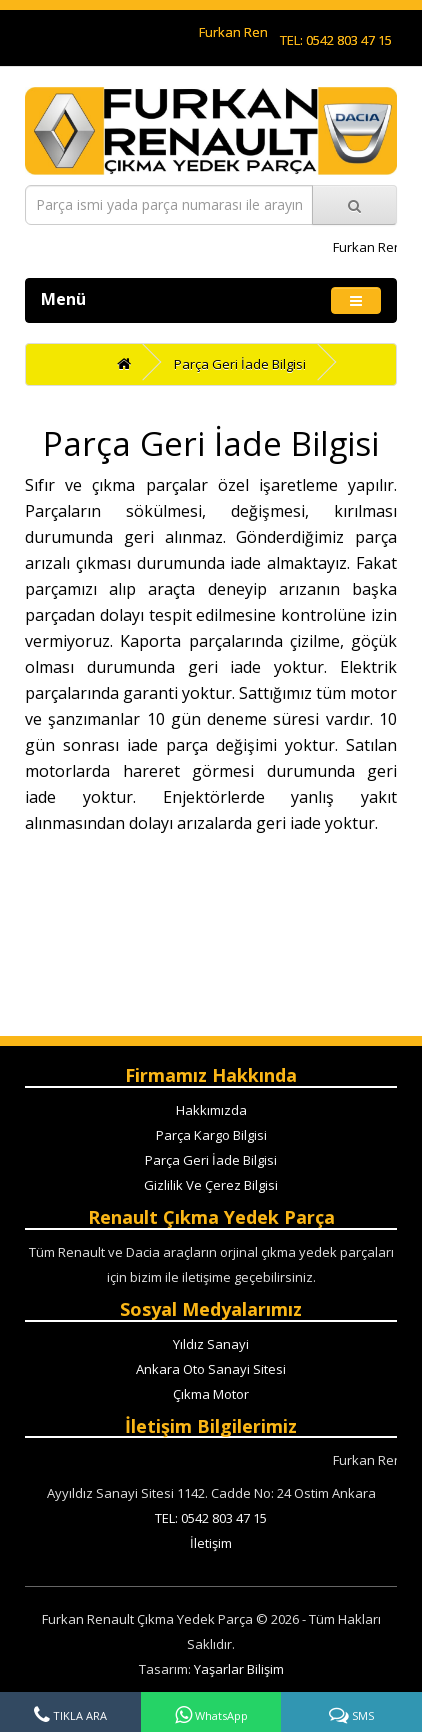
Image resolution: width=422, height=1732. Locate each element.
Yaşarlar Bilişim (239, 1669)
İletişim (211, 1543)
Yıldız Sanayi (211, 1344)
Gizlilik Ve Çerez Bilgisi (211, 1185)
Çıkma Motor (211, 1394)
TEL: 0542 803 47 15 (336, 40)
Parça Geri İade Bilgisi (240, 364)
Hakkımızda (211, 1110)
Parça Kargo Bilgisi (211, 1135)
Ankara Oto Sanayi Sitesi (211, 1369)
